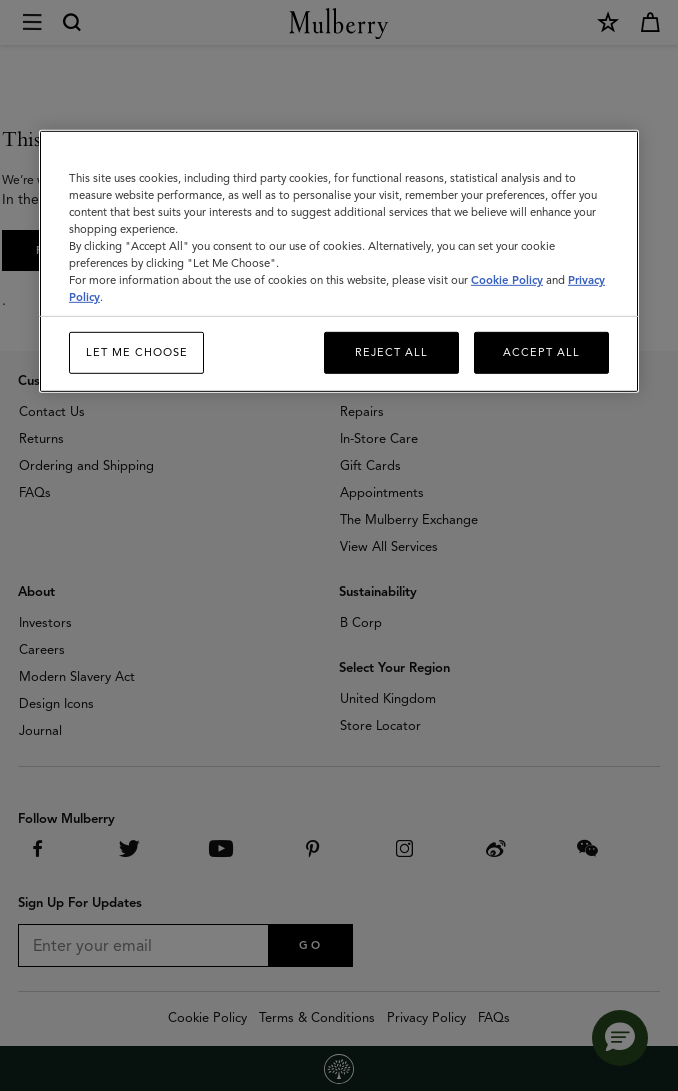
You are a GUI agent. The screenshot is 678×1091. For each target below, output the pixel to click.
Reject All (391, 352)
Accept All (541, 352)
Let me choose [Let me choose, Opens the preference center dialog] (137, 352)
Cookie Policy (507, 280)
